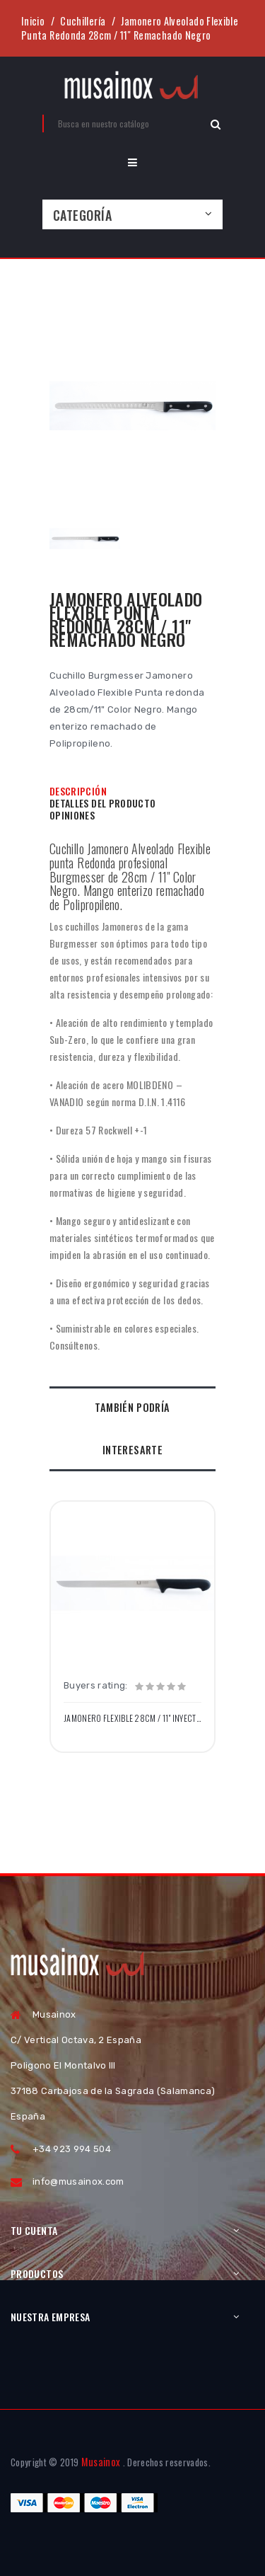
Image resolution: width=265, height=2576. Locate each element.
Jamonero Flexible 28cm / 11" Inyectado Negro (132, 1718)
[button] (132, 162)
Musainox (101, 2461)
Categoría (82, 215)
